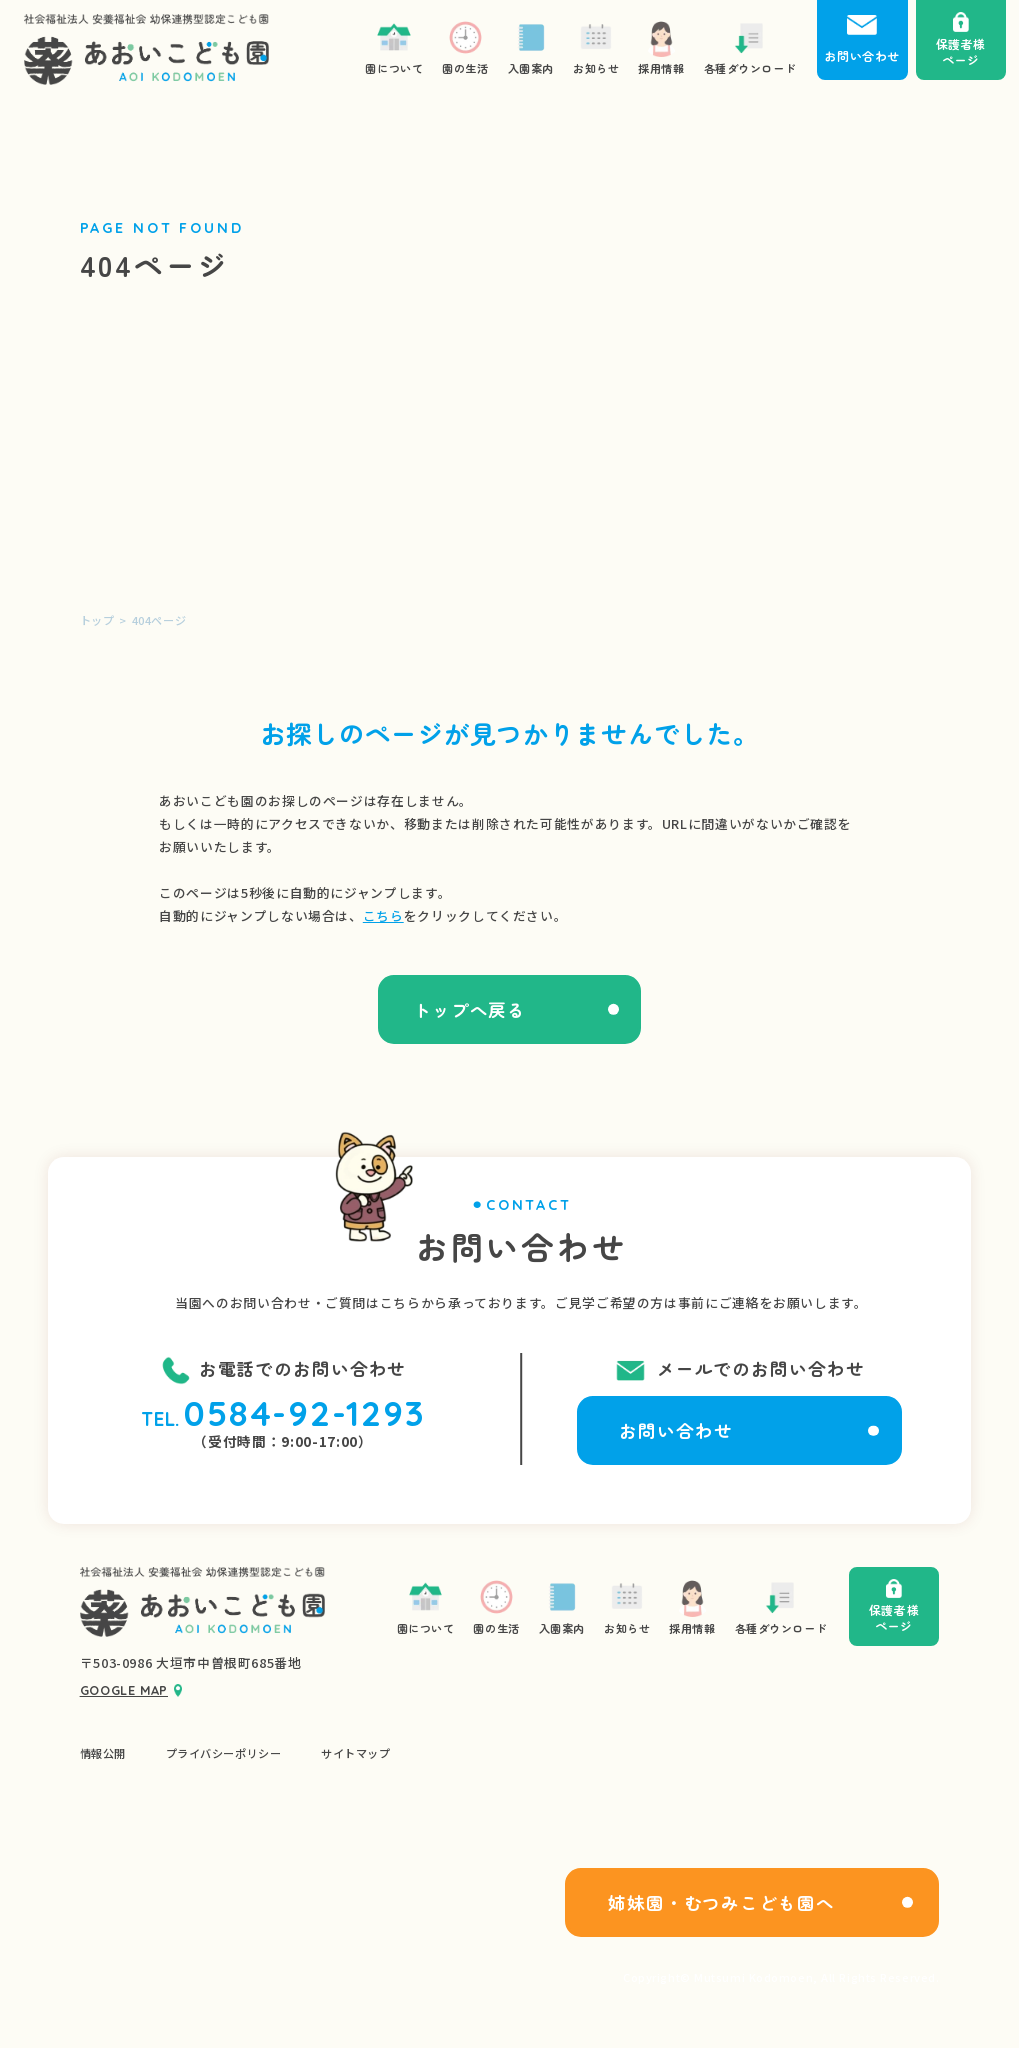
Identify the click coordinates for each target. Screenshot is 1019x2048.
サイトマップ (355, 1753)
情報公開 (103, 1753)
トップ (97, 620)
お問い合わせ (675, 1430)
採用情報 (692, 1606)
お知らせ (627, 1606)
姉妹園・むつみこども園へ (721, 1902)
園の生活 (496, 1606)
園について (426, 1606)
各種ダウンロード (781, 1606)
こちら (383, 915)
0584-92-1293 (304, 1413)
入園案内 (562, 1606)
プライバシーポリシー (224, 1753)
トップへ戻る (469, 1009)
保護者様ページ (894, 1606)
